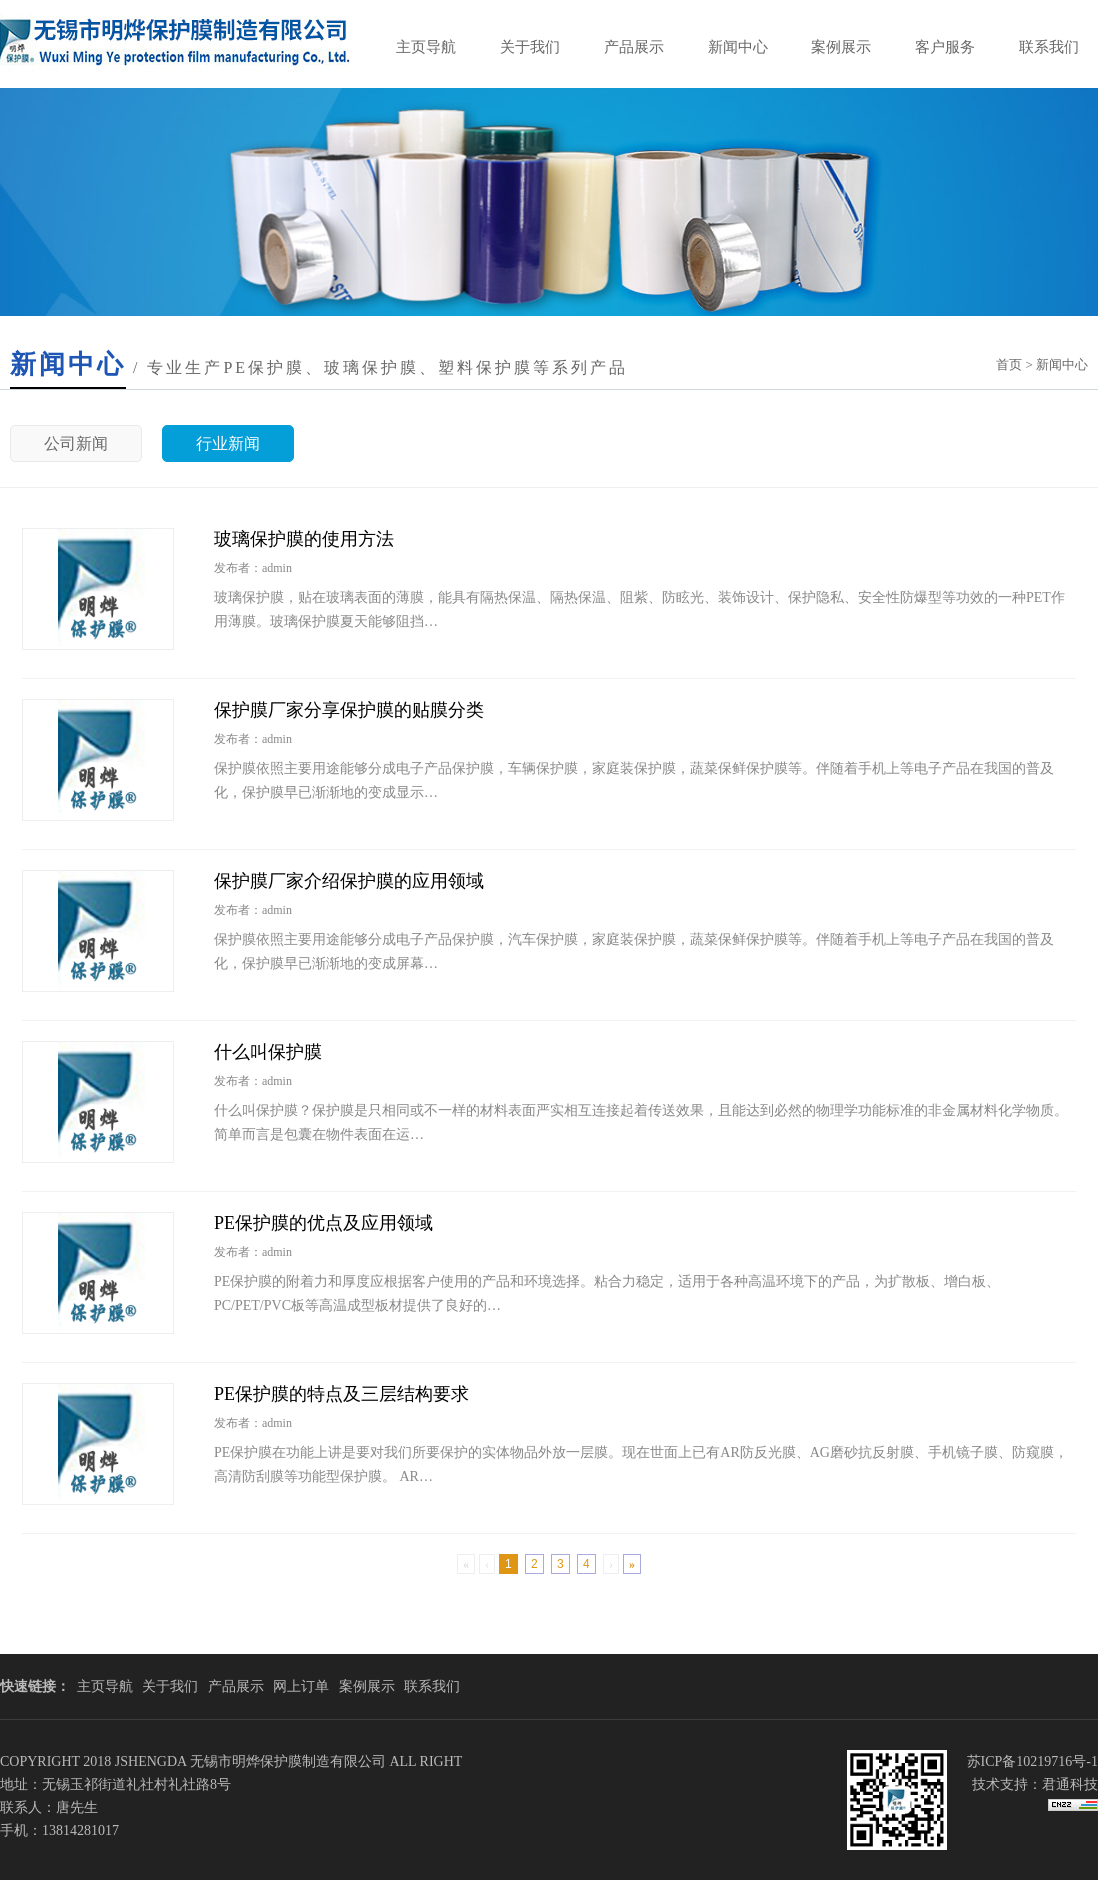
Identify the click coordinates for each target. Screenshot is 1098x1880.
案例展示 (841, 47)
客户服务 (945, 47)
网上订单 (301, 1686)
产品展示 (634, 47)
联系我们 (1049, 47)
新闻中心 (738, 47)
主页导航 (426, 47)
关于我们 (530, 47)
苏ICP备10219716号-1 (1032, 1761)
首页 (1009, 364)
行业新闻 (228, 443)
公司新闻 (76, 443)
